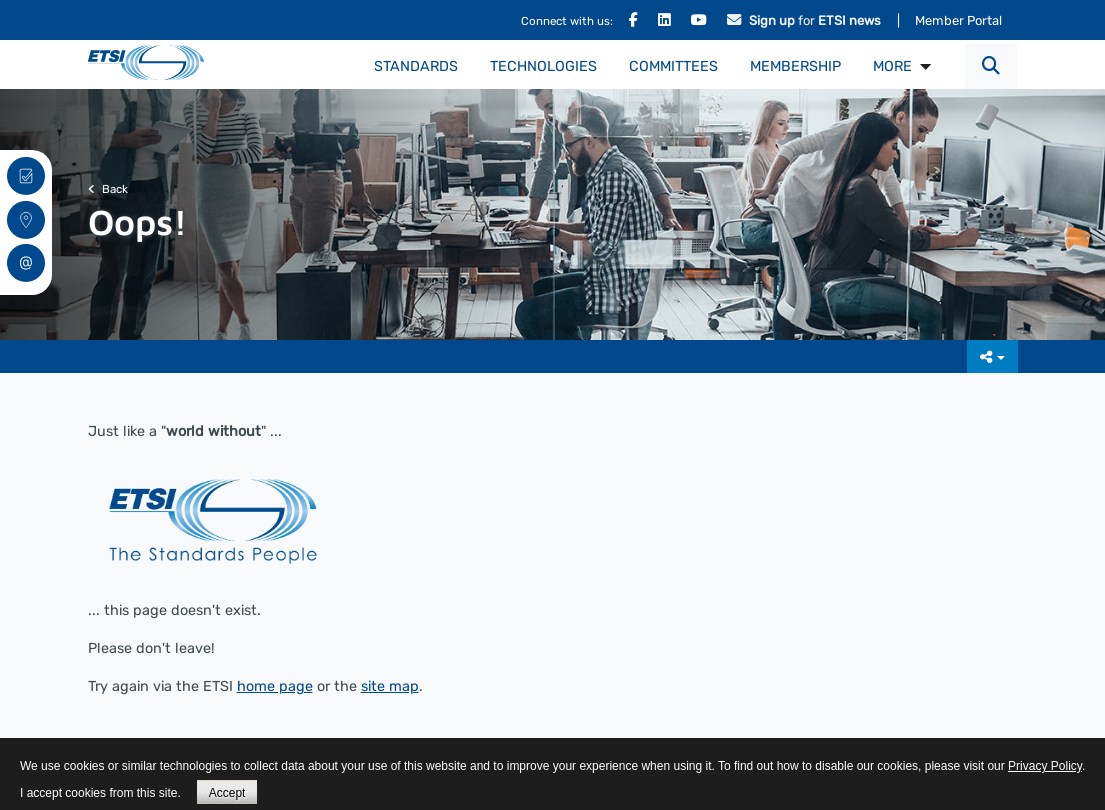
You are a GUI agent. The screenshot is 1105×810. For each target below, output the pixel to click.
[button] (991, 66)
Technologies (543, 66)
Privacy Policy (1045, 766)
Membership (795, 66)
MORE (892, 66)
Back (108, 189)
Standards (416, 66)
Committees (673, 66)
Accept (227, 793)
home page (275, 686)
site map (390, 686)
